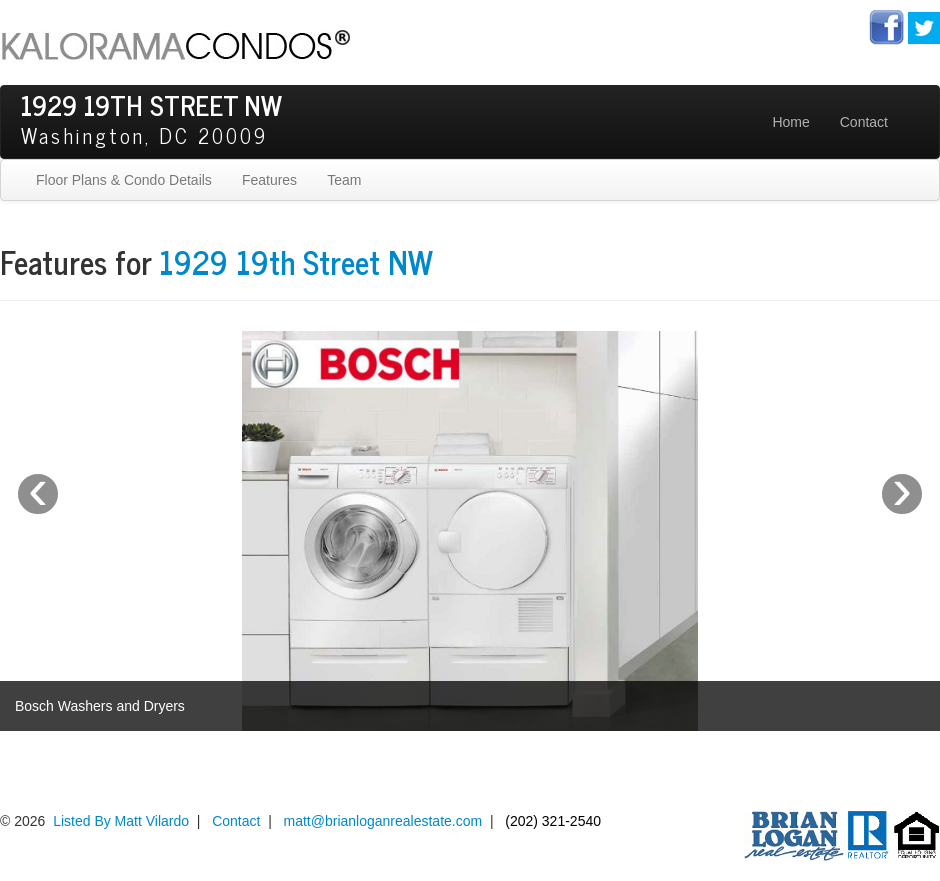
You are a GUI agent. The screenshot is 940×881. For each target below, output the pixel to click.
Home (790, 122)
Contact (864, 122)
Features (269, 180)
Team (344, 180)
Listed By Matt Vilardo (121, 821)
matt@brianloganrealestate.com (383, 821)
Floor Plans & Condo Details (124, 180)
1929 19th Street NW (296, 261)
